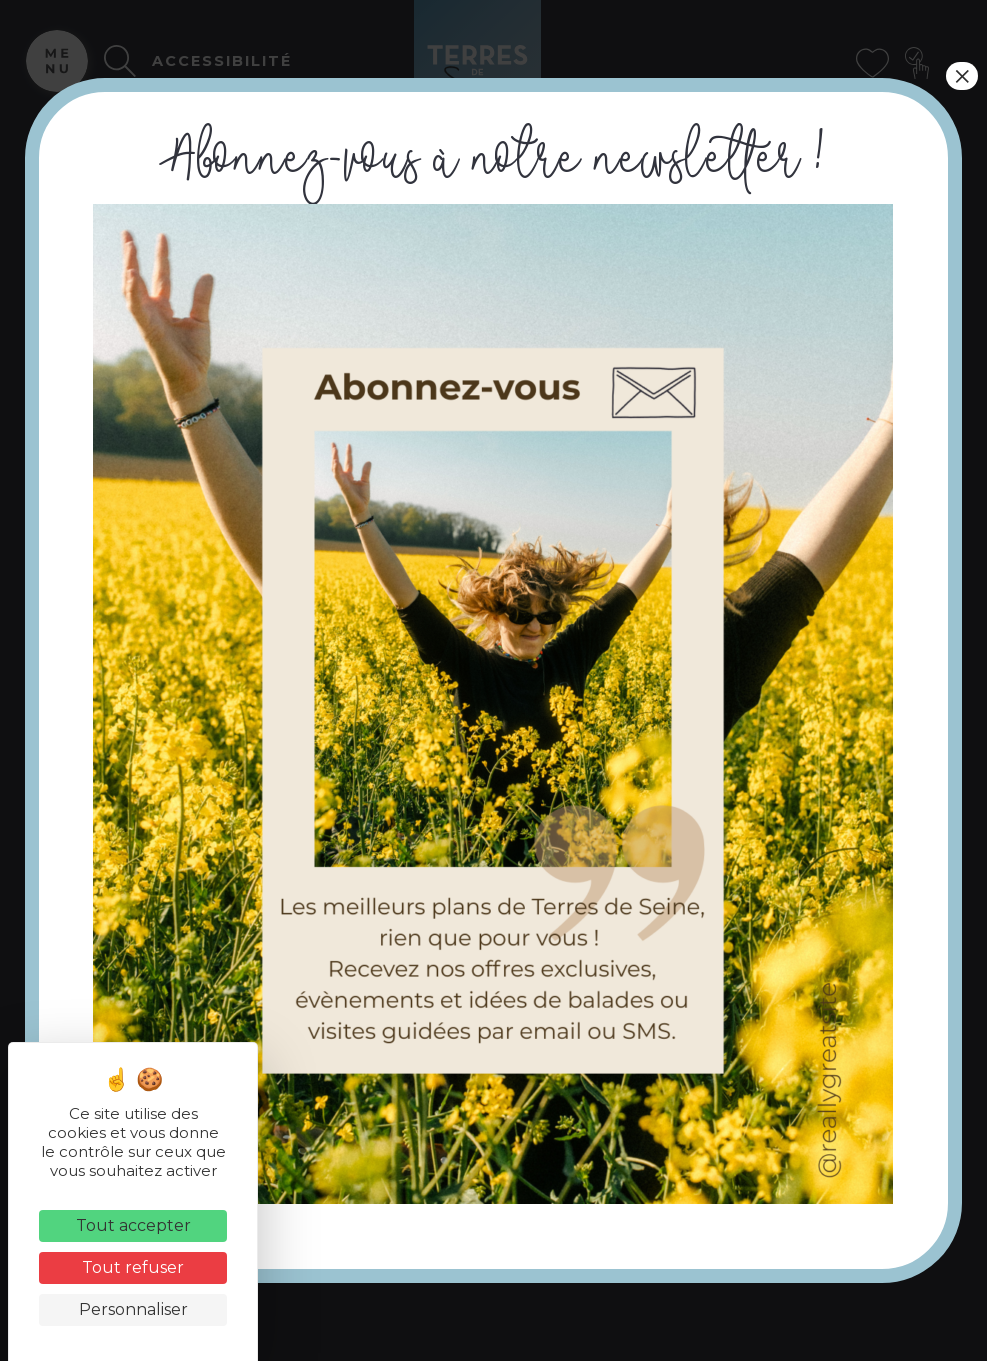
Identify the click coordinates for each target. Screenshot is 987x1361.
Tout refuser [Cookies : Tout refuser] (133, 1267)
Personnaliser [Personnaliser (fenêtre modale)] (133, 1309)
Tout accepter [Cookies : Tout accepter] (133, 1225)
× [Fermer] (962, 76)
